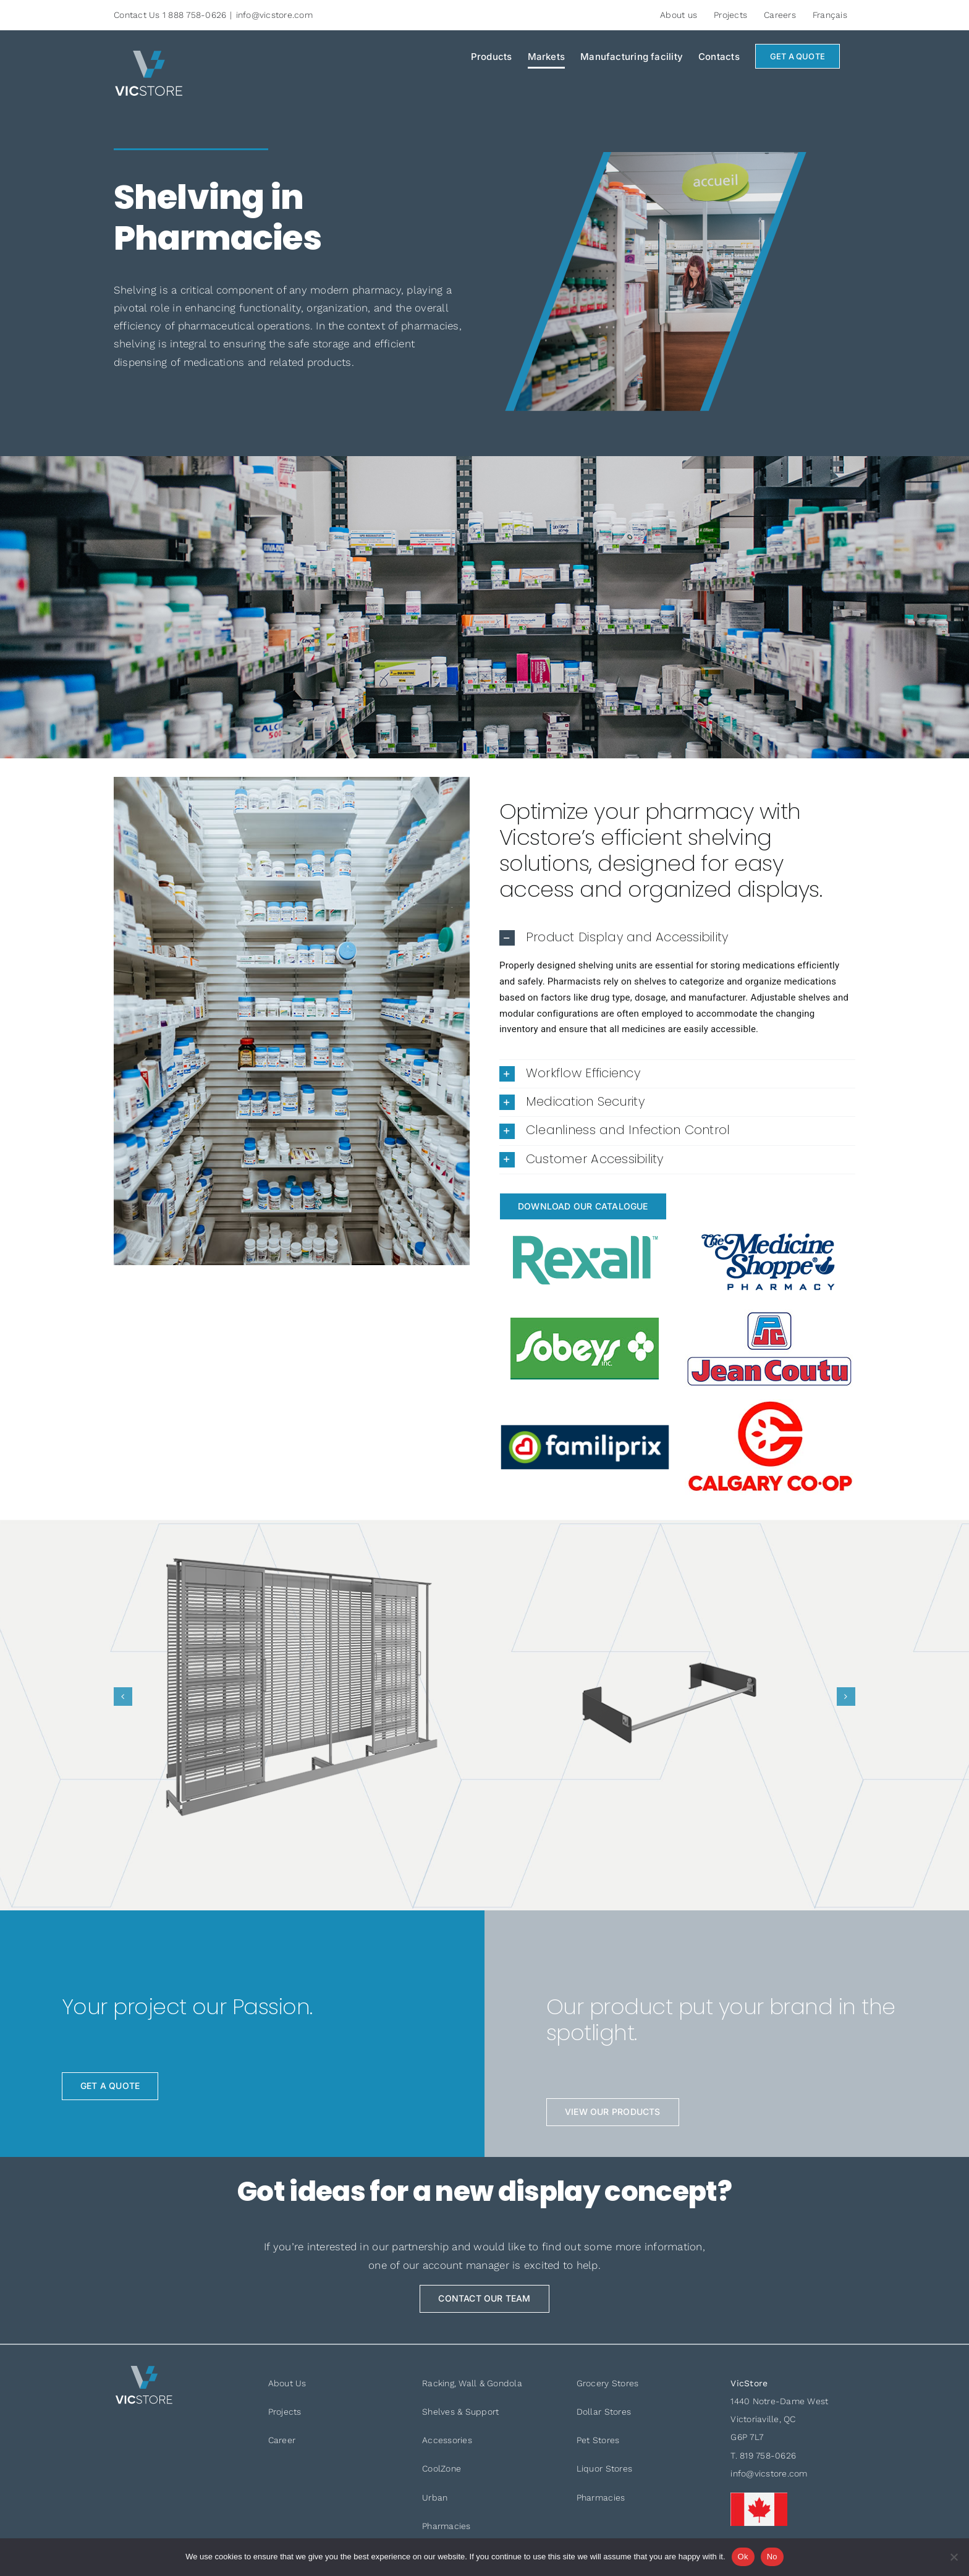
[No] (953, 2557)
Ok (743, 2556)
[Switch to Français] (830, 15)
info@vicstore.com (274, 15)
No (772, 2556)
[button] (677, 938)
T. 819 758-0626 (763, 2455)
